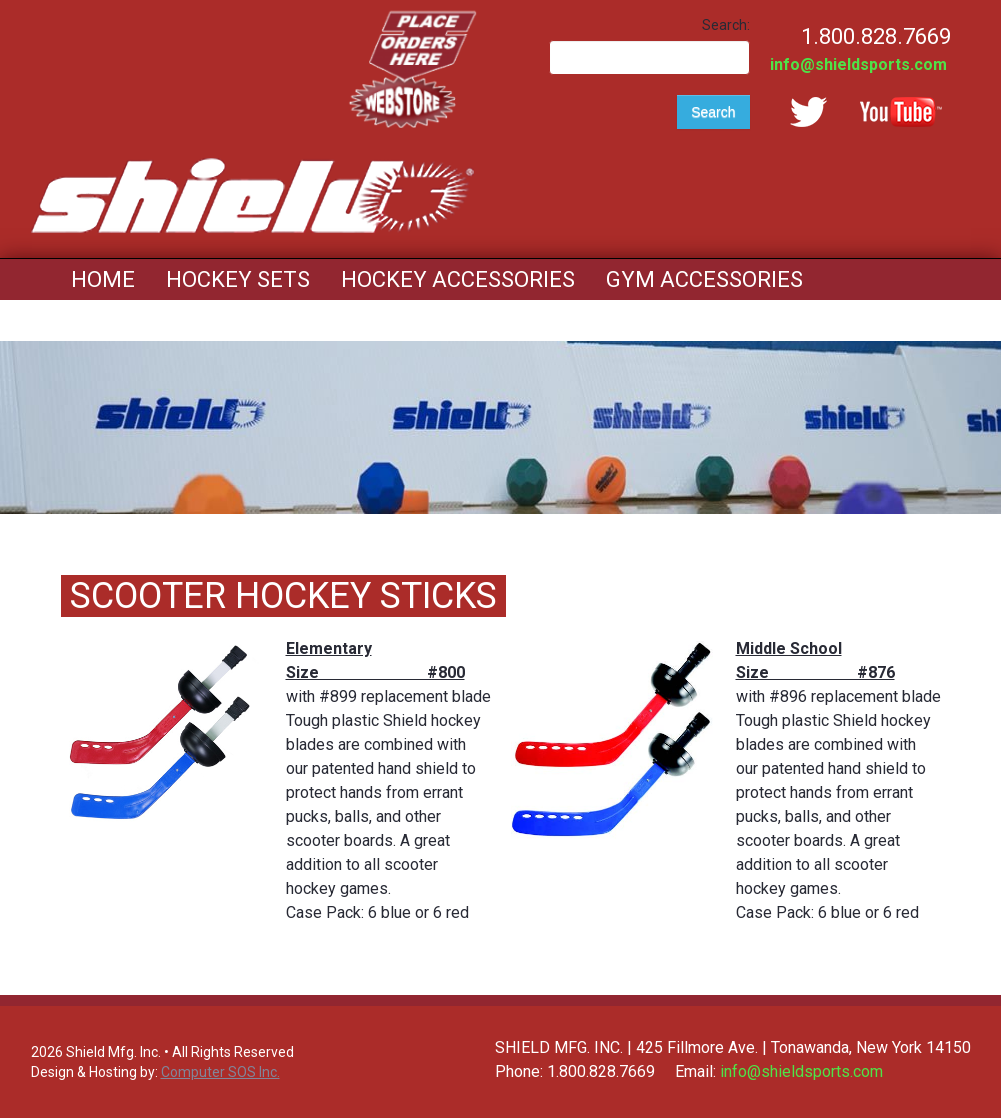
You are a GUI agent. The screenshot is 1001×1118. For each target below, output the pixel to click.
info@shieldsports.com (858, 64)
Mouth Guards (154, 320)
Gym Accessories (704, 279)
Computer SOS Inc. (220, 1072)
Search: (726, 25)
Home (103, 279)
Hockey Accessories (458, 279)
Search (713, 112)
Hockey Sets (238, 279)
